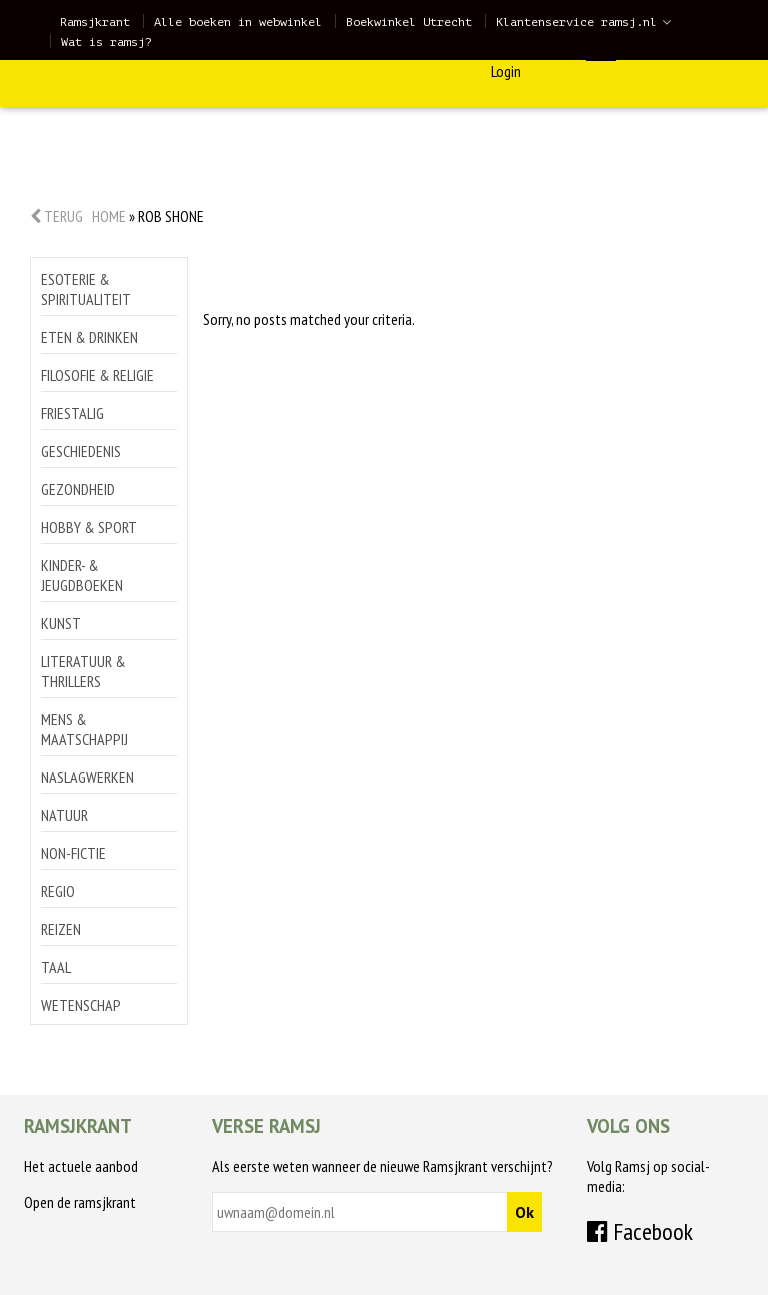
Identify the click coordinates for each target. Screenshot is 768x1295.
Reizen (61, 929)
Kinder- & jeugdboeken (82, 575)
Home (109, 216)
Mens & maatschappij (84, 729)
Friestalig (72, 413)
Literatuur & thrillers (83, 671)
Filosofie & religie (97, 375)
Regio (58, 891)
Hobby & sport (89, 527)
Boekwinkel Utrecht (409, 22)
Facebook (640, 1231)
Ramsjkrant (95, 22)
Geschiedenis (81, 451)
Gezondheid (78, 489)
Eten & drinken (89, 337)
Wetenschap (81, 1005)
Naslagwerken (87, 777)
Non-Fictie (73, 853)
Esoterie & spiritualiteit (86, 289)
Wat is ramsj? (106, 42)
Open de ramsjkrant (80, 1202)
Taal (56, 967)
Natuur (64, 815)
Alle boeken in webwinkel (238, 22)
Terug (56, 216)
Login (506, 71)
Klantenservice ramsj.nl (576, 22)
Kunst (61, 623)
